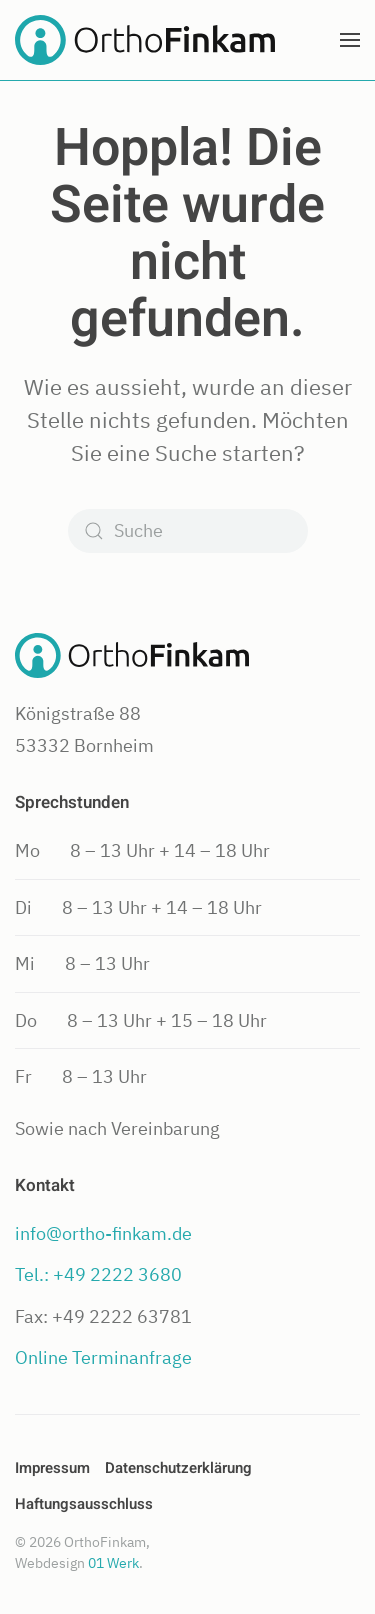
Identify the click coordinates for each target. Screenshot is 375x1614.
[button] (350, 40)
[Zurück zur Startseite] (145, 40)
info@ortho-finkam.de (103, 1233)
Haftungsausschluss (84, 1504)
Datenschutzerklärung (178, 1468)
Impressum (52, 1468)
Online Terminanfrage (103, 1357)
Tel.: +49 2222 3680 (98, 1274)
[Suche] (188, 531)
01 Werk (113, 1563)
